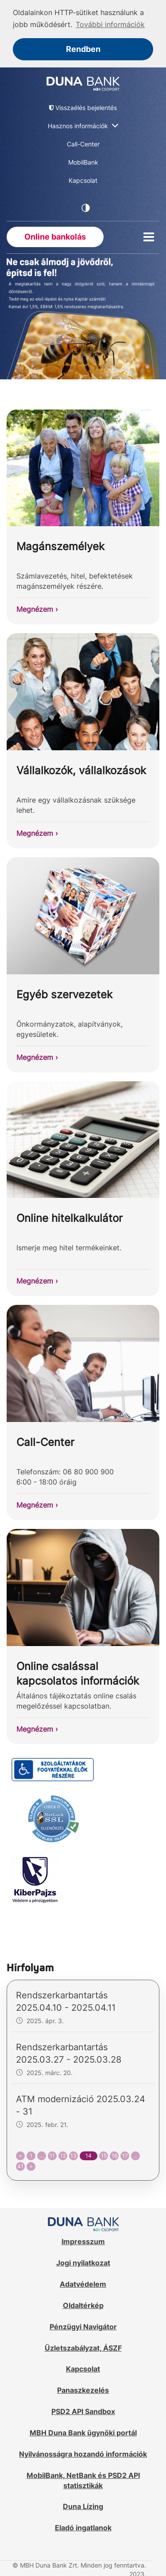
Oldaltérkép (83, 2304)
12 (63, 2155)
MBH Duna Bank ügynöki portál (83, 2432)
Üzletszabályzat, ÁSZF (83, 2347)
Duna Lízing (83, 2505)
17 (125, 2155)
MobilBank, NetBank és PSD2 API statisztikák (83, 2479)
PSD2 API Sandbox (83, 2411)
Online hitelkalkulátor (69, 1217)
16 (114, 2155)
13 (73, 2155)
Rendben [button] (83, 49)
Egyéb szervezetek (64, 994)
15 (104, 2155)
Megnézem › (37, 608)
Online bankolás (55, 235)
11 (52, 2155)
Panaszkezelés (83, 2389)
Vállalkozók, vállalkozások (81, 770)
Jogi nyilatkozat (83, 2262)
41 (20, 2165)
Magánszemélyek (60, 546)
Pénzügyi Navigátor (83, 2326)
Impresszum (83, 2241)
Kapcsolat (83, 2368)
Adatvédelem (83, 2283)
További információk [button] (110, 24)
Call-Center (45, 1441)
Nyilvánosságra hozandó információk (83, 2453)
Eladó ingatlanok (83, 2527)
